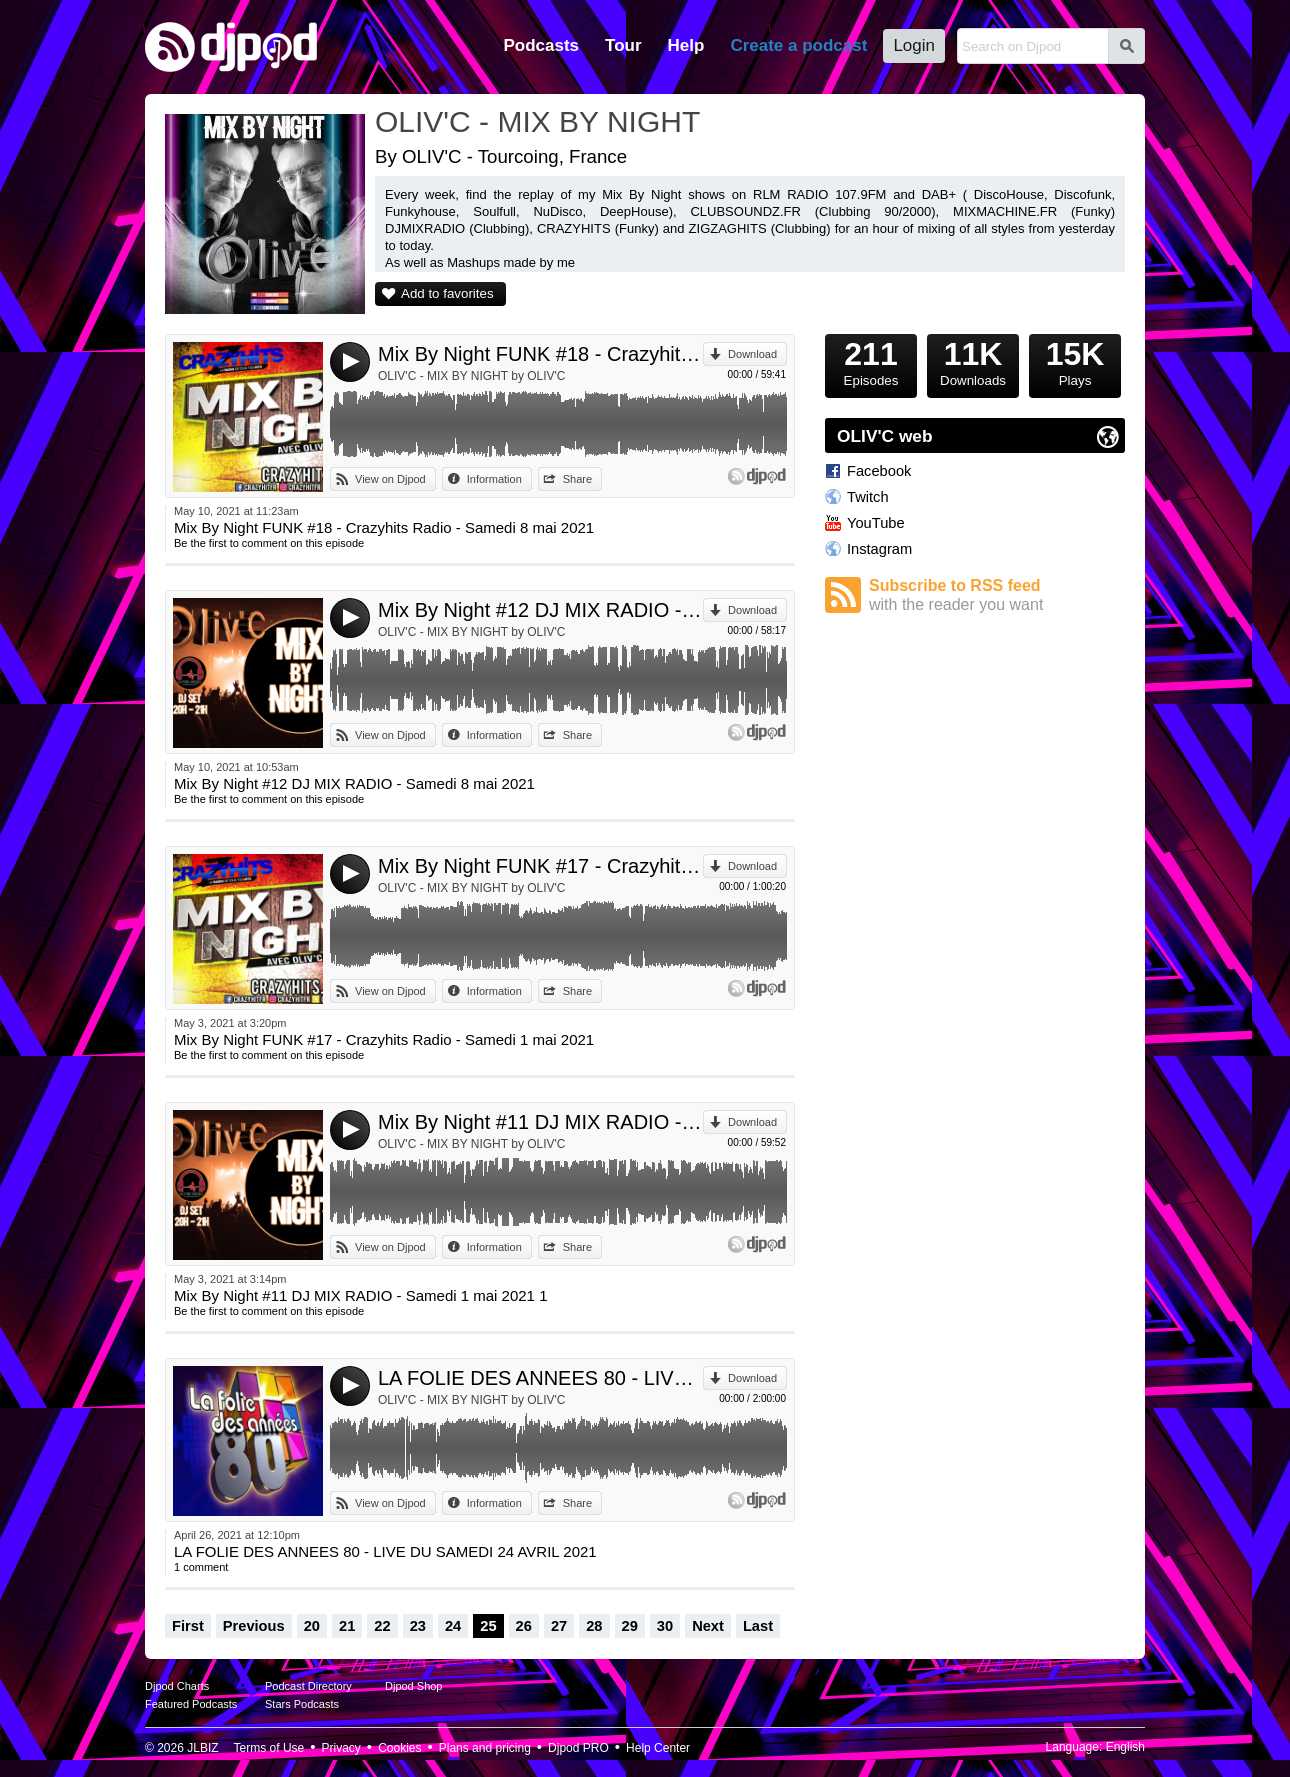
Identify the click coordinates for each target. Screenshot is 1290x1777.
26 (524, 1626)
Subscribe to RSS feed (997, 595)
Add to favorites (447, 293)
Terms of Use (269, 1748)
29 (630, 1626)
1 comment (201, 1567)
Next (708, 1626)
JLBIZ (202, 1748)
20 (312, 1626)
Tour (623, 45)
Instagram (879, 549)
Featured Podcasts (191, 1704)
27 (559, 1626)
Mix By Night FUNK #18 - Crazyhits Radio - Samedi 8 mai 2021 (540, 354)
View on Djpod (390, 479)
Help (686, 45)
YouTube (876, 523)
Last (758, 1626)
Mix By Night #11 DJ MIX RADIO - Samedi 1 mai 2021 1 (540, 1122)
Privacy (341, 1748)
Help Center (658, 1748)
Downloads (973, 361)
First (188, 1626)
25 (488, 1626)
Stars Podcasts (302, 1704)
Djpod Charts (177, 1686)
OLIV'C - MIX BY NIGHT (537, 121)
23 (418, 1626)
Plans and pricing (485, 1748)
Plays (1075, 361)
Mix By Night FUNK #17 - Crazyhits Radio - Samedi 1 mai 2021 (540, 866)
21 (347, 1626)
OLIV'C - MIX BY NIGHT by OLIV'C (472, 376)
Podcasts (541, 45)
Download (752, 354)
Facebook (879, 471)
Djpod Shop (414, 1686)
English (1125, 1747)
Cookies (399, 1748)
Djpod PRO (578, 1748)
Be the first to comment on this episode (269, 543)
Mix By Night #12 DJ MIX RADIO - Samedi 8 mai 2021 (540, 610)
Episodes (871, 361)
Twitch (868, 497)
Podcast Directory (308, 1686)
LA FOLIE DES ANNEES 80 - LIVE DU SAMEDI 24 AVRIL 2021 (540, 1378)
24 (453, 1626)
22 (382, 1626)
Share (577, 479)
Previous (254, 1626)
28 (594, 1626)
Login (914, 45)
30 (665, 1626)
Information (494, 479)
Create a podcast (798, 45)
